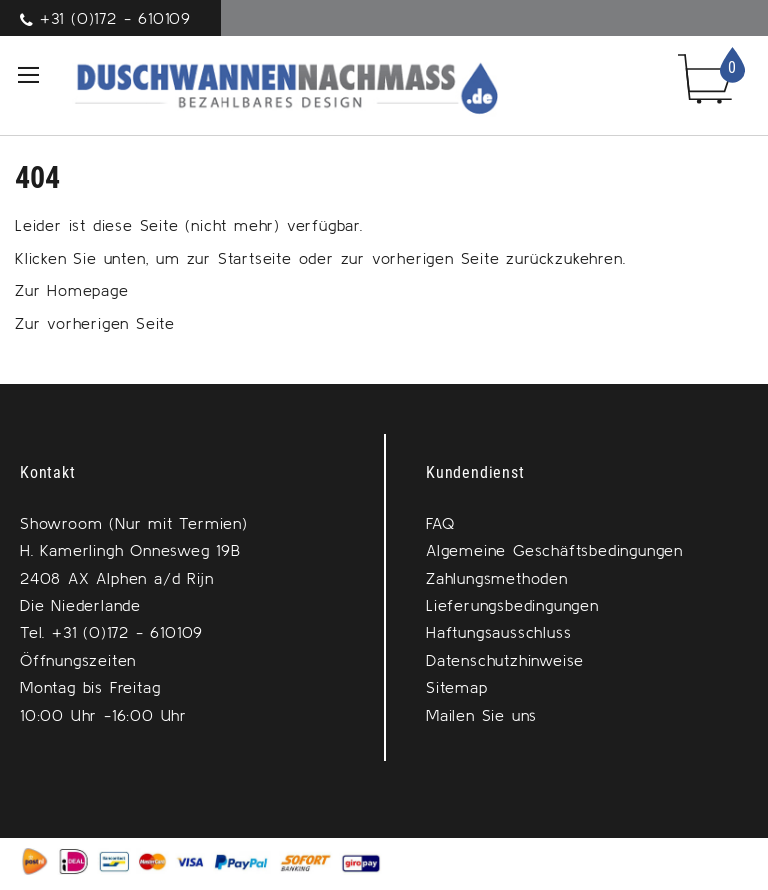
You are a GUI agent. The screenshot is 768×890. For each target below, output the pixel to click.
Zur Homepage (72, 290)
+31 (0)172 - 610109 (115, 18)
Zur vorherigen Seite (95, 323)
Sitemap (457, 687)
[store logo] (263, 85)
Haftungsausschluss (498, 632)
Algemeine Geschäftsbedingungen (554, 550)
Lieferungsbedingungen (512, 605)
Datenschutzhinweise (505, 660)
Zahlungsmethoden (497, 578)
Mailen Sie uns (481, 715)
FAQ (440, 523)
